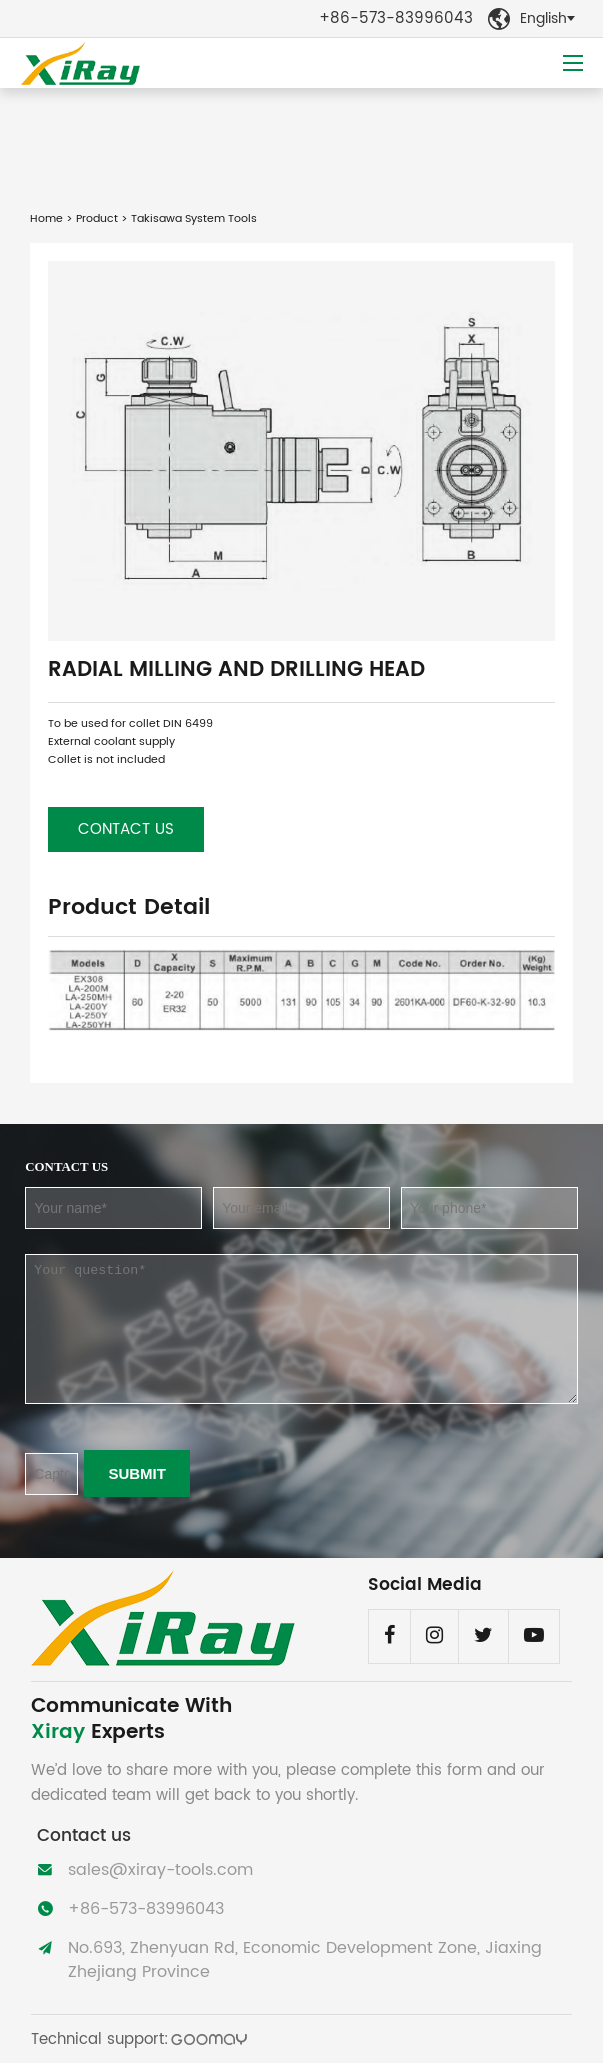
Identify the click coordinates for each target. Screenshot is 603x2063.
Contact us (126, 829)
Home (46, 219)
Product (97, 219)
